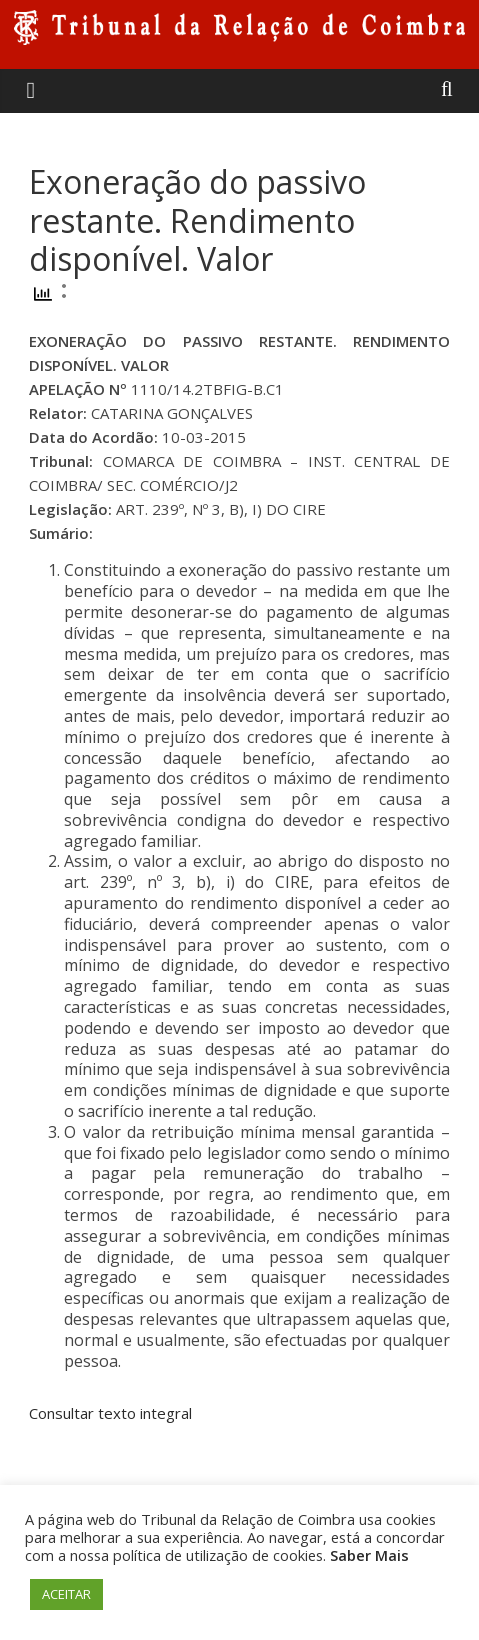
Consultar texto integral (110, 1413)
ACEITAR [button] (66, 1594)
